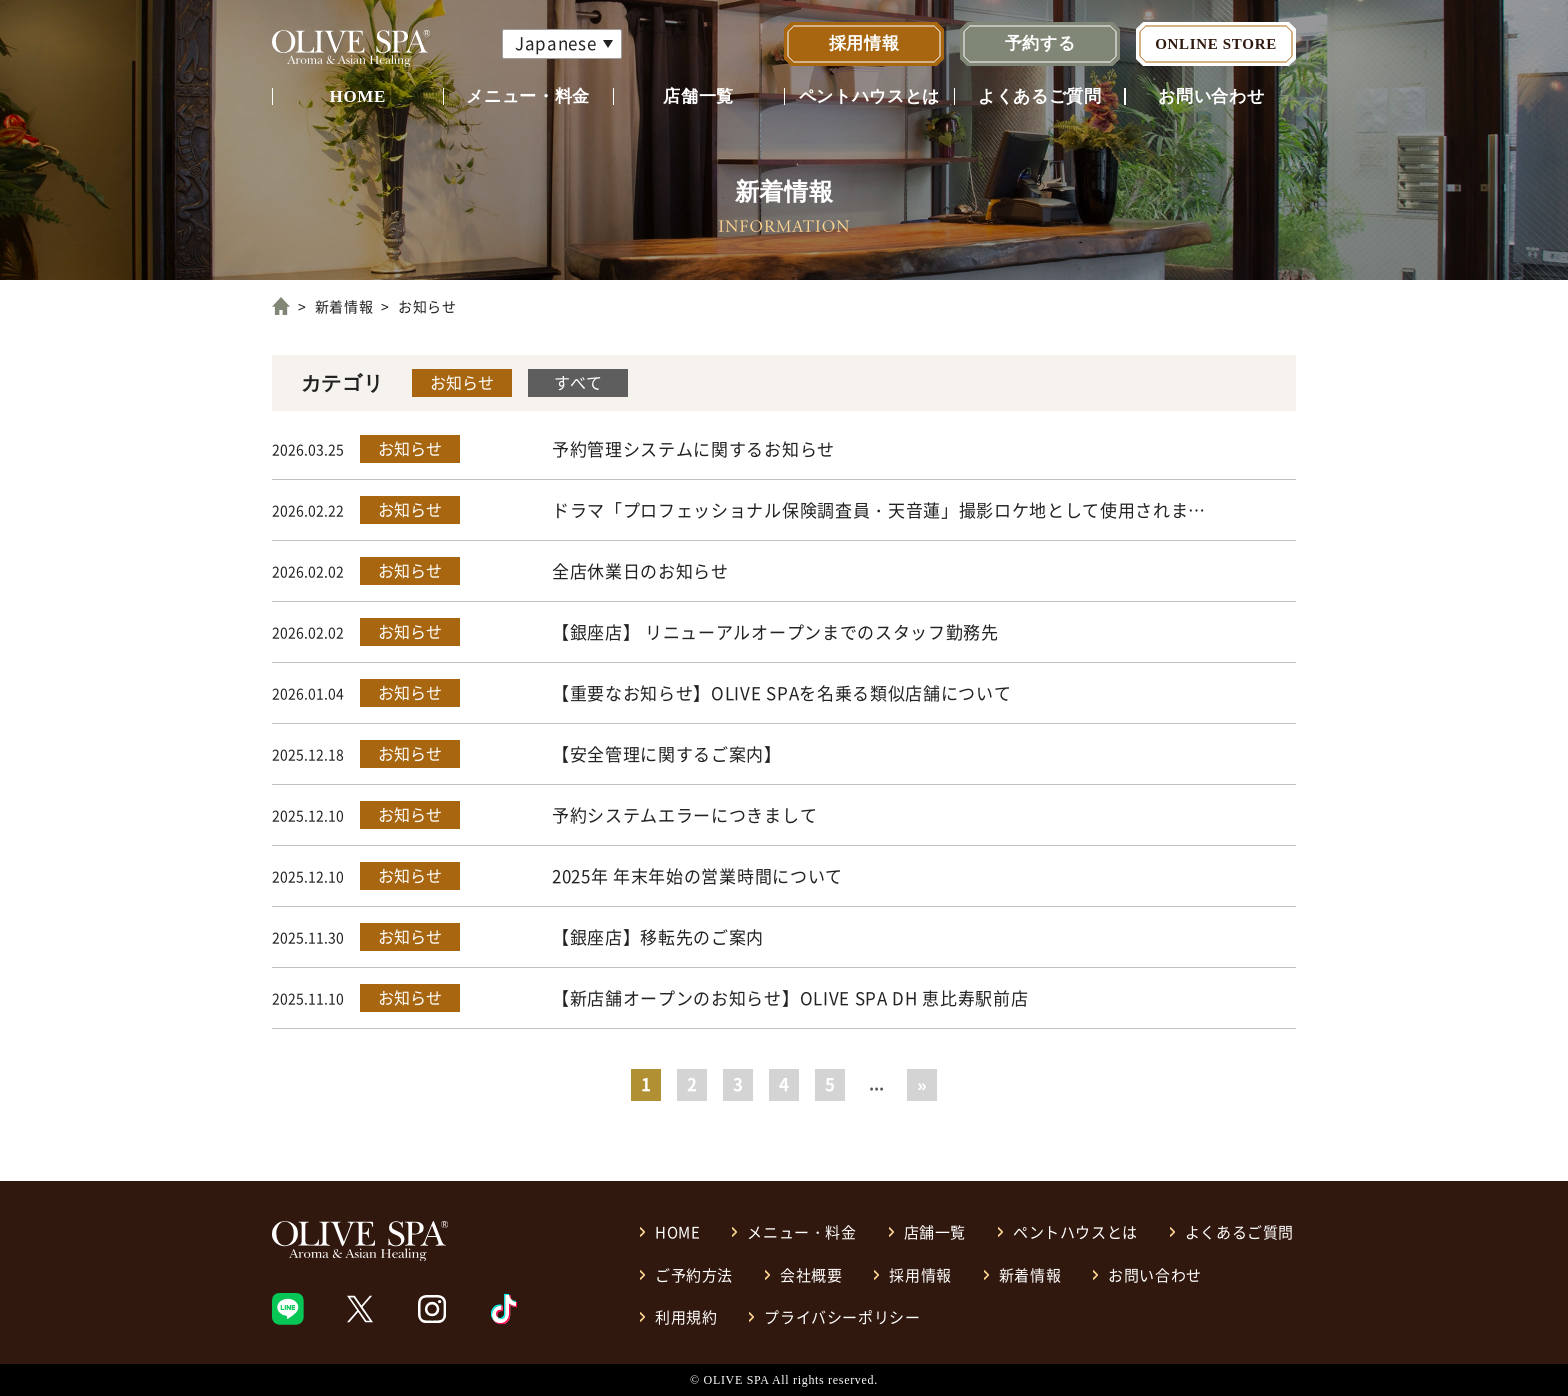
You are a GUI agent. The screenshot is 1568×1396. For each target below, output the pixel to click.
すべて (578, 382)
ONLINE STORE (1216, 44)
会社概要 (811, 1274)
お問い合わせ (1211, 96)
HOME (357, 96)
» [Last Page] (921, 1083)
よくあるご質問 (1040, 96)
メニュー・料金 (528, 96)
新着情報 (344, 306)
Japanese (555, 42)
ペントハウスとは (869, 96)
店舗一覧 (698, 96)
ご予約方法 (694, 1274)
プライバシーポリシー (842, 1316)
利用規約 (686, 1316)
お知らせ (462, 382)
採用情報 (864, 43)
